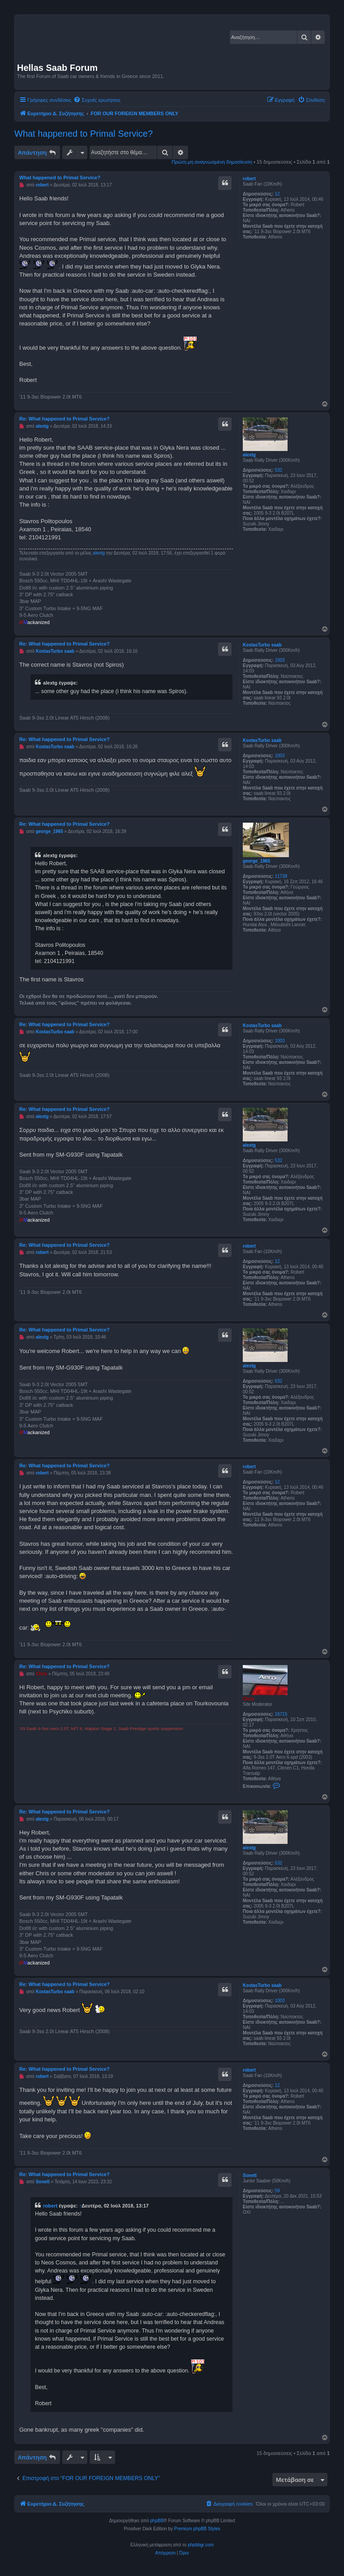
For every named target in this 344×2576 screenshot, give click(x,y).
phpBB (156, 2520)
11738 (281, 876)
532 (278, 470)
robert (249, 178)
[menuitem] (96, 100)
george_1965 (256, 861)
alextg (249, 454)
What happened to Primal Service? (83, 134)
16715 (281, 1714)
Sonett (250, 2175)
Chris (248, 1698)
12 (277, 193)
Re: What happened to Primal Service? (64, 418)
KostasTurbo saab (262, 644)
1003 (279, 660)
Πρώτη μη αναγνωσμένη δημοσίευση (212, 162)
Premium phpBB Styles (197, 2528)
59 (277, 2190)
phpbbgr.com (201, 2544)
